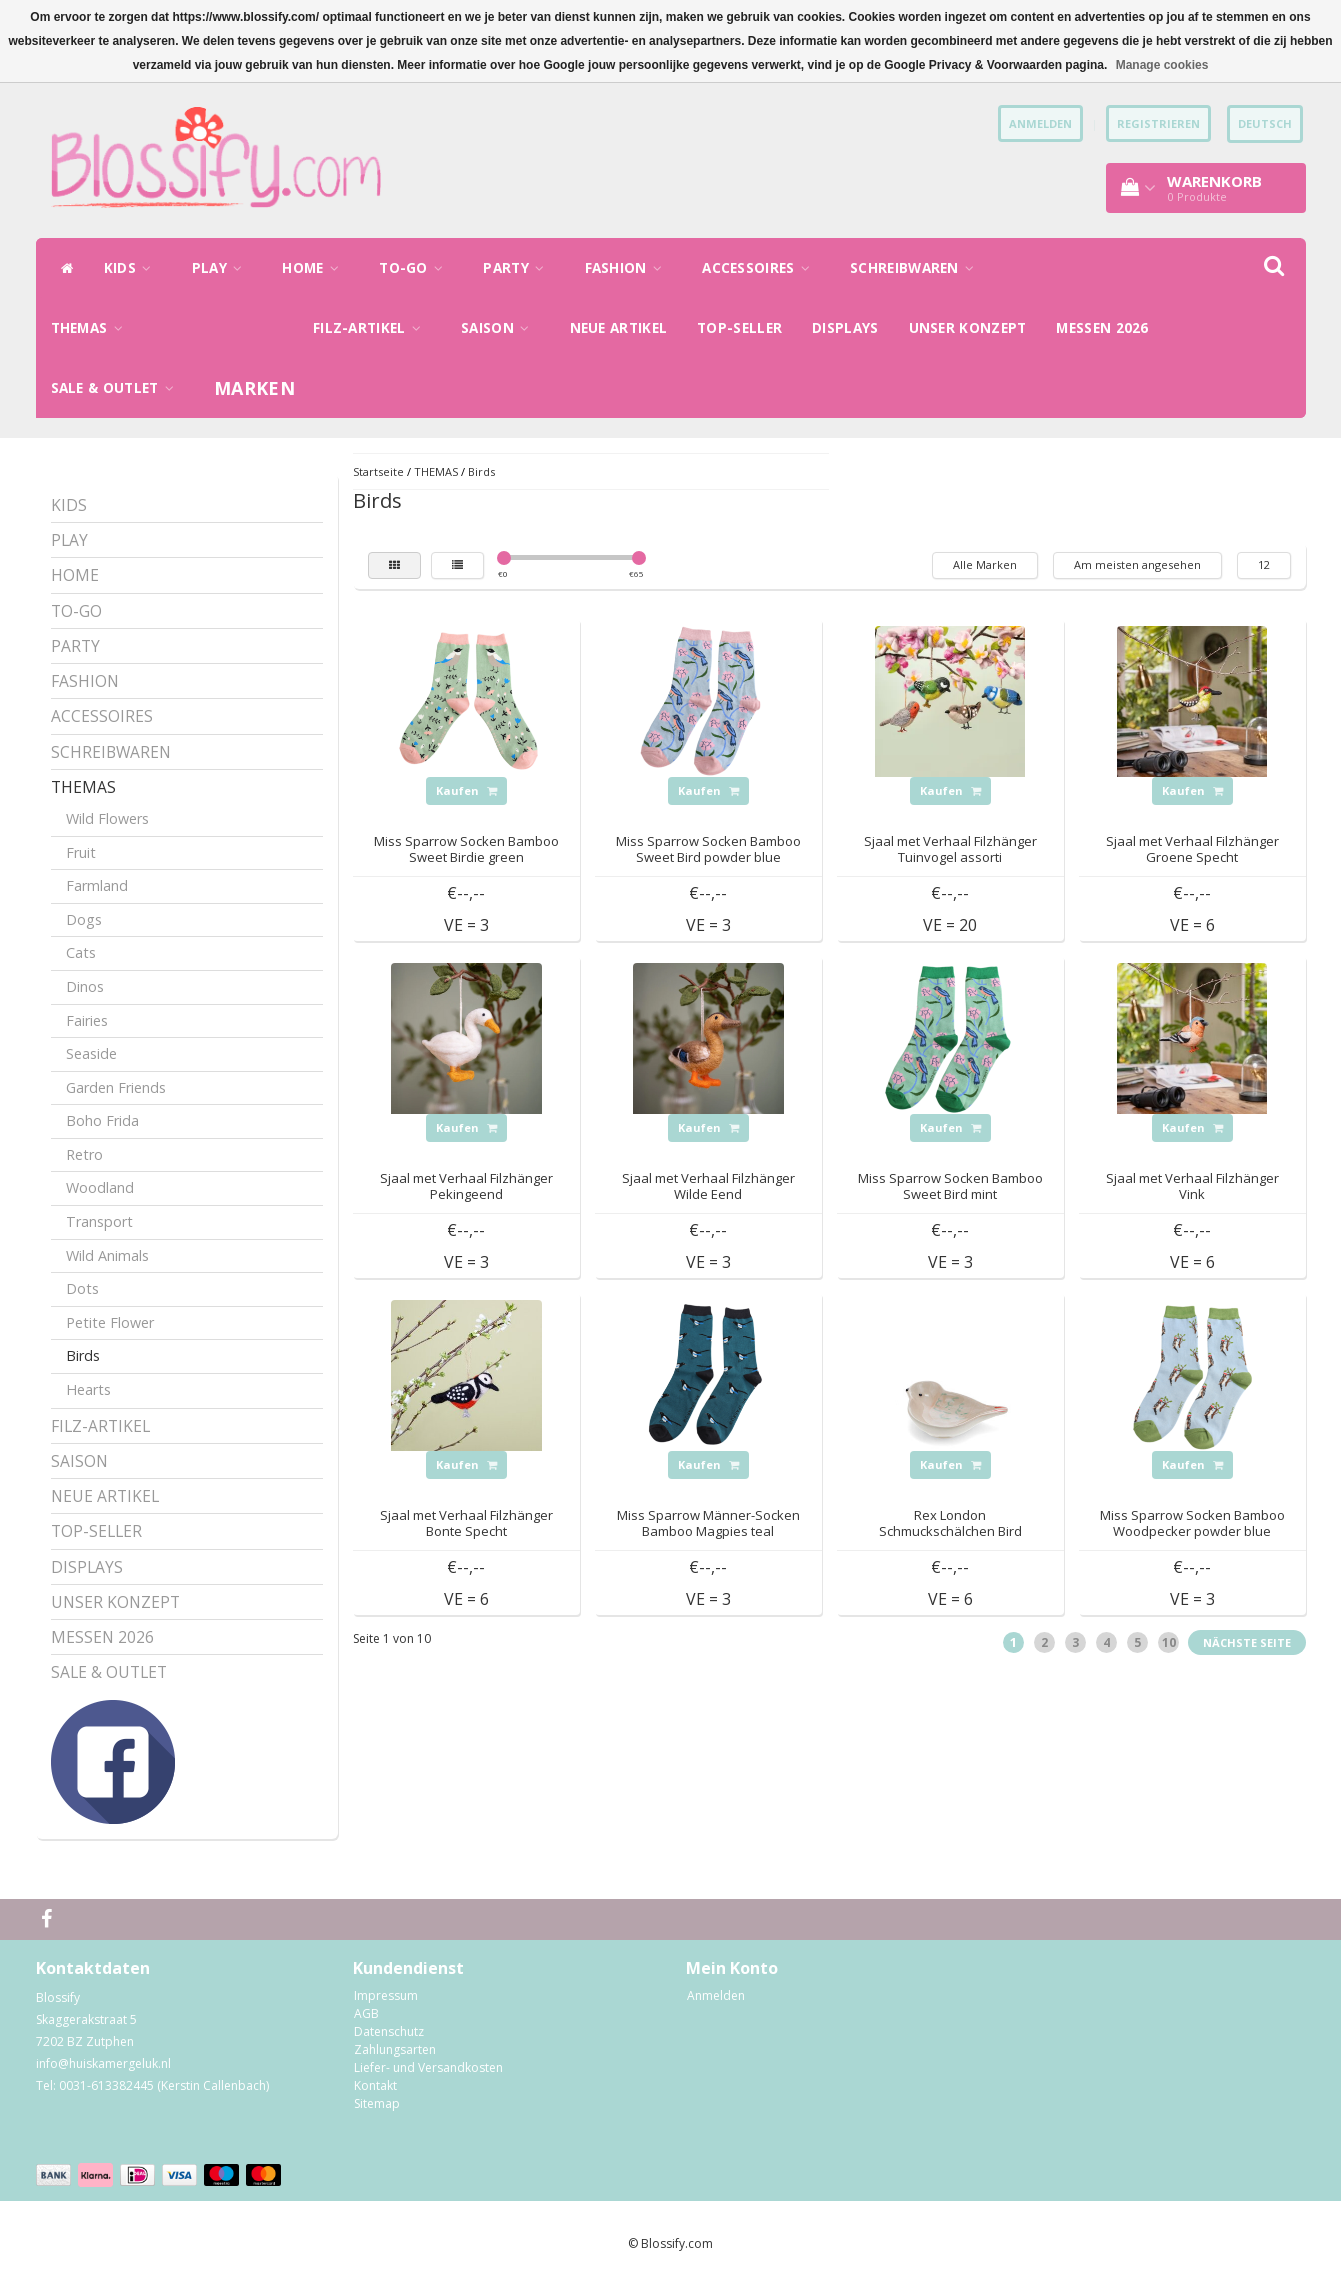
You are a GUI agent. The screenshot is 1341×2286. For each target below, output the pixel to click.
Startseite (378, 471)
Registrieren (1158, 123)
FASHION (629, 268)
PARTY (518, 268)
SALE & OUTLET (118, 388)
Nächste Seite (1247, 1642)
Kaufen (466, 790)
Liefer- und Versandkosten (428, 2067)
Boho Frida (102, 1120)
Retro (84, 1154)
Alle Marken (985, 564)
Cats (81, 952)
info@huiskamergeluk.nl (103, 2063)
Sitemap (377, 2103)
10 (1169, 1642)
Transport (99, 1221)
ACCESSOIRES (761, 268)
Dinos (85, 986)
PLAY (222, 268)
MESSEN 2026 (1102, 328)
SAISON (500, 328)
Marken (254, 388)
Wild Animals (107, 1255)
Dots (82, 1288)
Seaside (91, 1053)
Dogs (84, 919)
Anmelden (716, 1995)
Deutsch (1265, 123)
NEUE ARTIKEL (619, 328)
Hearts (88, 1389)
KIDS (133, 268)
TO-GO (416, 268)
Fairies (87, 1020)
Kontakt (375, 2085)
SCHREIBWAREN (917, 268)
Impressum (386, 1995)
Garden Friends (116, 1087)
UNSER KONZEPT (968, 328)
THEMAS (92, 328)
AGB (366, 2013)
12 (1264, 564)
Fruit (81, 852)
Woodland (100, 1187)
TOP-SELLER (739, 328)
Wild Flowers (107, 818)
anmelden (1040, 123)
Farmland (97, 885)
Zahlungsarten (395, 2049)
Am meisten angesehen (1137, 564)
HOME (315, 268)
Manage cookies (1162, 65)
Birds (83, 1355)
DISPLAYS (845, 328)
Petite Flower (110, 1322)
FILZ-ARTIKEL (372, 328)
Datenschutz (389, 2031)
